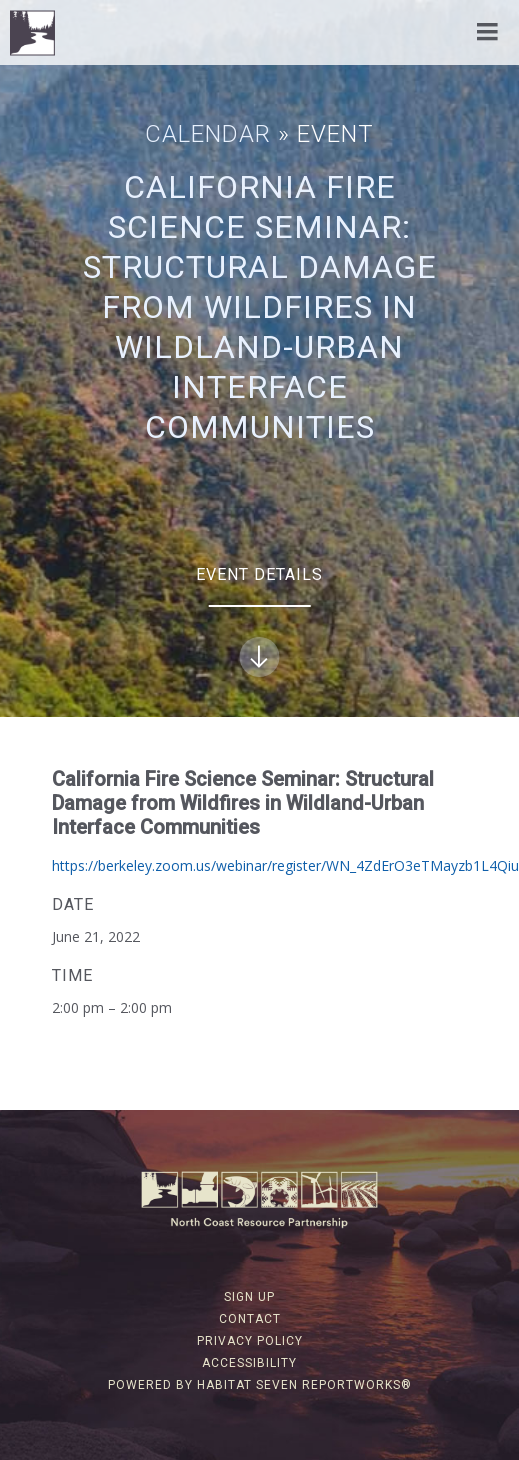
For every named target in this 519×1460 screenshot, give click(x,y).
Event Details (259, 621)
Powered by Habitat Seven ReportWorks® (260, 1385)
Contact (250, 1319)
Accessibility (249, 1363)
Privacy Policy (250, 1341)
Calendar (208, 134)
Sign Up (249, 1297)
